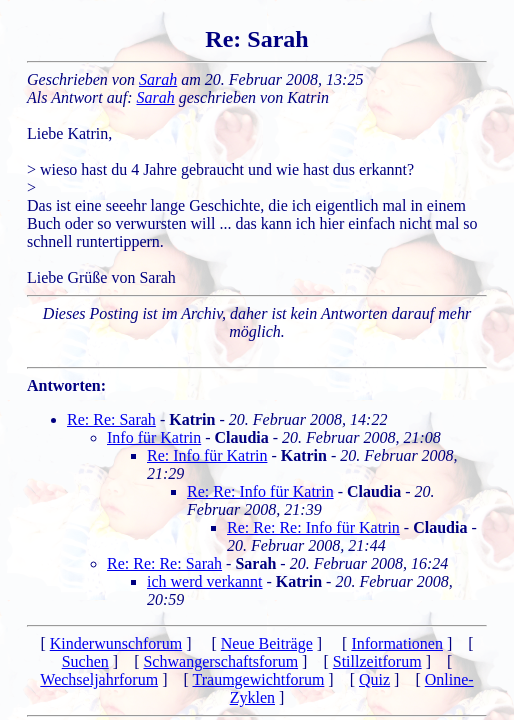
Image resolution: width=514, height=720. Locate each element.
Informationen (397, 643)
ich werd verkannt (205, 581)
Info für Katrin (154, 437)
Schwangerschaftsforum (220, 661)
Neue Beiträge (267, 643)
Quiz (374, 679)
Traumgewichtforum (259, 679)
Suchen (85, 661)
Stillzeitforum (377, 661)
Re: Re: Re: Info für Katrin (313, 527)
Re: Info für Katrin (207, 455)
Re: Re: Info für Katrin (260, 491)
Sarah (158, 79)
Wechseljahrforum (99, 679)
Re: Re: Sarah (111, 419)
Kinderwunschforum (116, 643)
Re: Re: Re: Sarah (164, 563)
